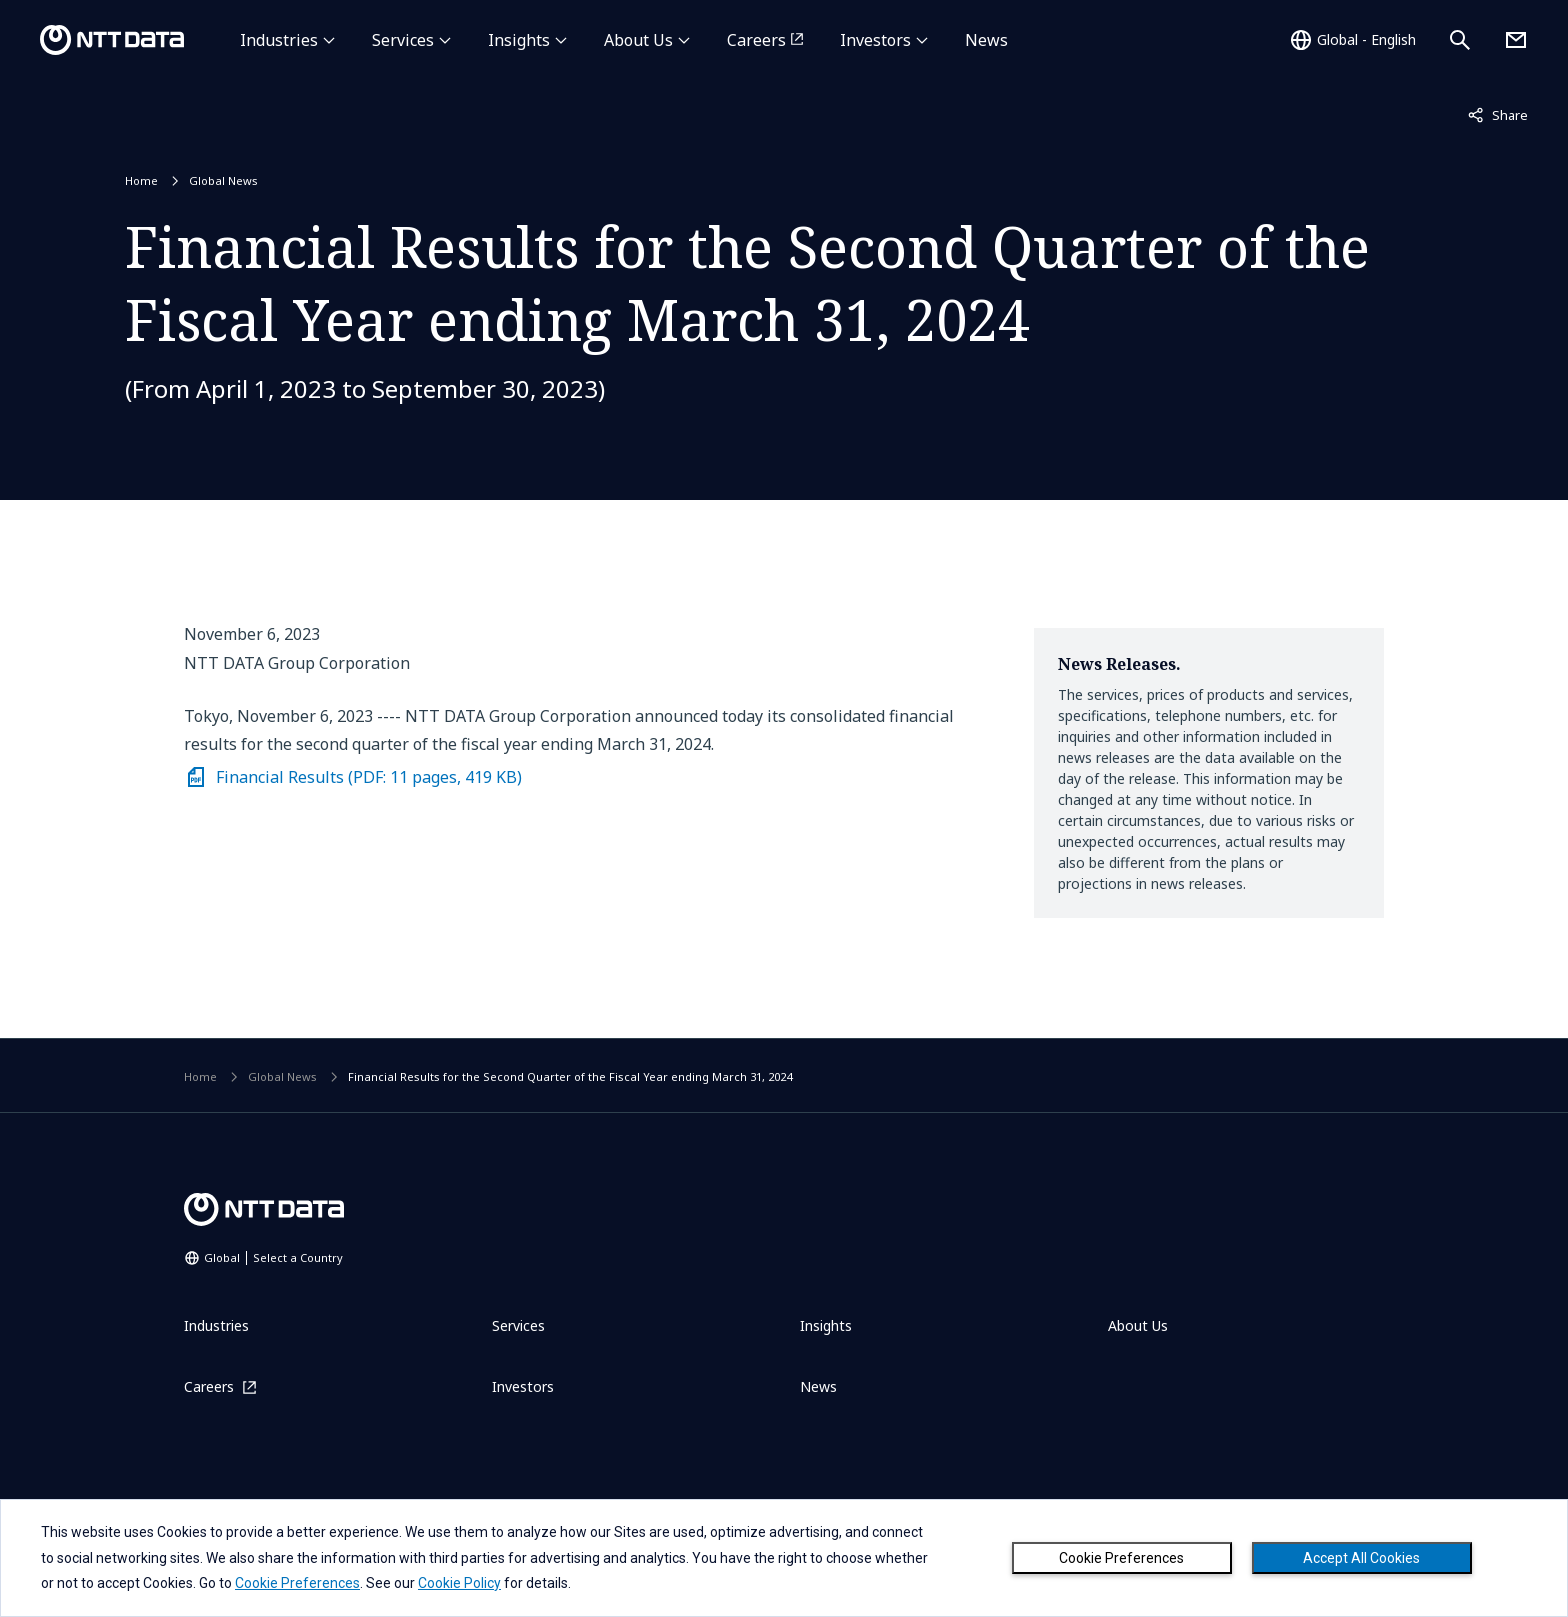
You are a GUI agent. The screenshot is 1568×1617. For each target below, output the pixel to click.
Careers (756, 40)
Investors (875, 40)
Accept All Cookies (1361, 1558)
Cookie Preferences (1121, 1558)
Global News (223, 180)
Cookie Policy (459, 1583)
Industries (279, 40)
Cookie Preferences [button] (297, 1583)
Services (403, 40)
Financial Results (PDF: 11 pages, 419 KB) (369, 777)
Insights (519, 40)
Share (1498, 114)
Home (141, 180)
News (986, 40)
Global (273, 1257)
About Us (638, 40)
